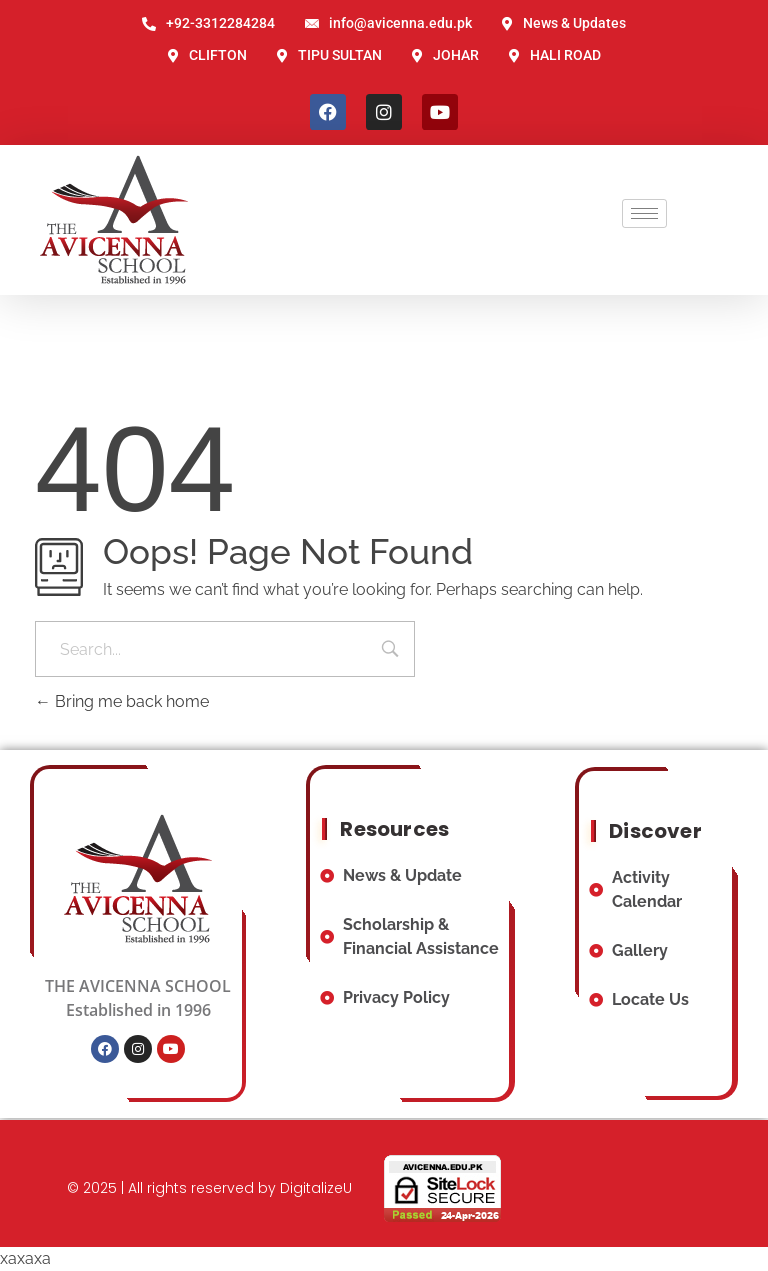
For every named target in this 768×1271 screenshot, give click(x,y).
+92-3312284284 (208, 23)
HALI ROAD (555, 55)
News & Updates (564, 23)
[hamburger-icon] (644, 213)
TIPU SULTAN (329, 55)
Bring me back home (122, 701)
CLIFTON (207, 55)
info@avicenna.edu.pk (388, 23)
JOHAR (445, 55)
